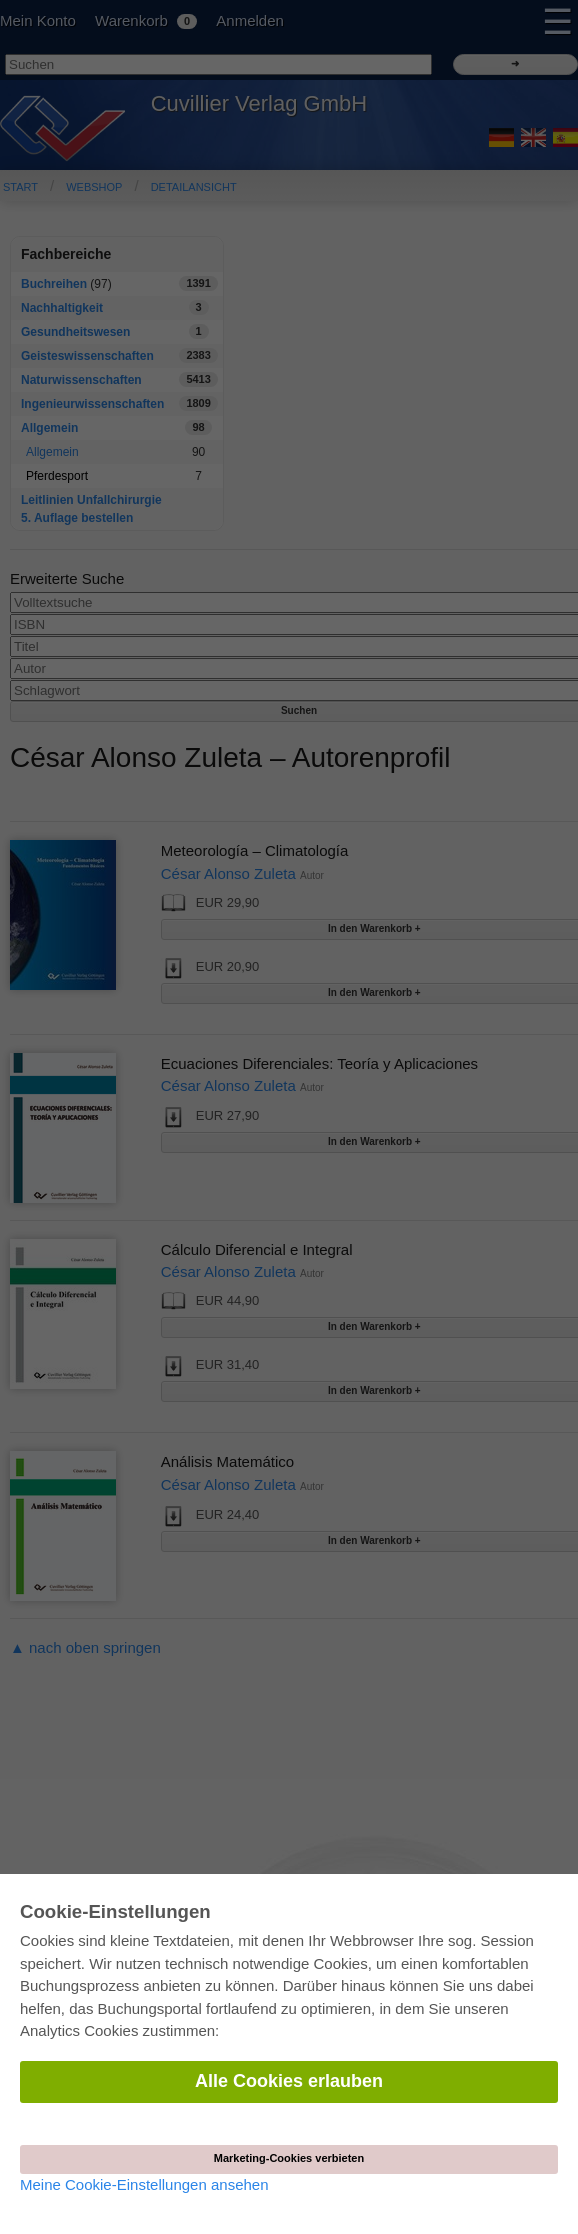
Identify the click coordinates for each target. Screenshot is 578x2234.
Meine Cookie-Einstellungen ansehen (144, 2184)
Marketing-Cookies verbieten (289, 2158)
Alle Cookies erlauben (289, 2081)
